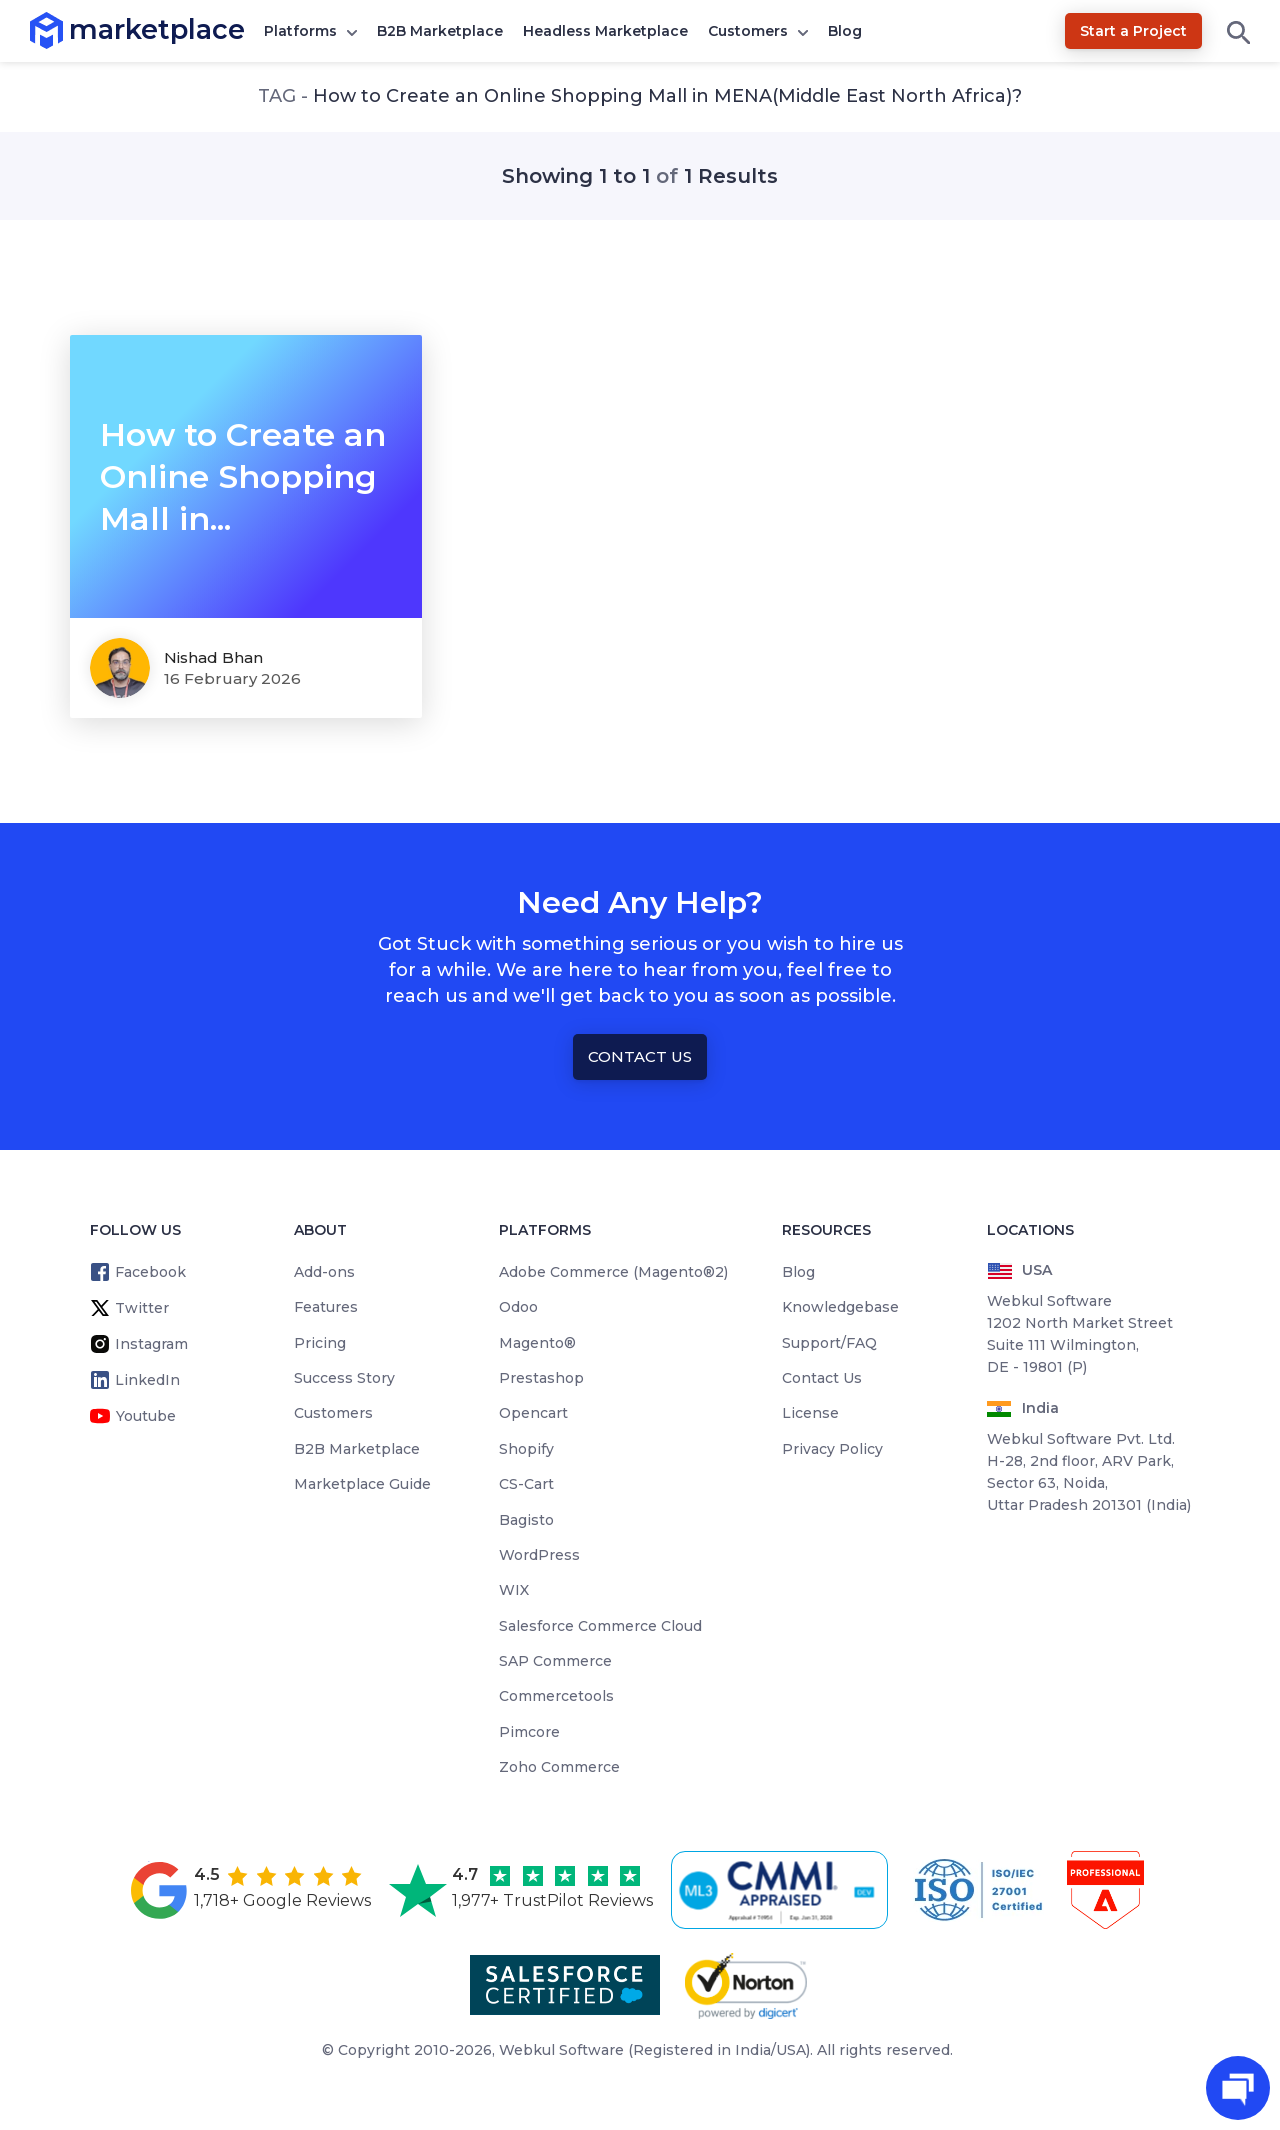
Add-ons (324, 1272)
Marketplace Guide (362, 1484)
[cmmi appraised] (783, 1890)
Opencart (533, 1413)
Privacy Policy (832, 1449)
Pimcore (529, 1732)
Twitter (142, 1308)
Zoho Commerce (559, 1767)
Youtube (146, 1416)
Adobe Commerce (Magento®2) (613, 1272)
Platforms (300, 31)
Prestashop (541, 1378)
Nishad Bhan (213, 657)
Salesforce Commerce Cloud (600, 1626)
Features (326, 1307)
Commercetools (556, 1696)
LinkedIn (147, 1380)
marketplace (69, 29)
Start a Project (1133, 31)
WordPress (539, 1555)
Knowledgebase (840, 1307)
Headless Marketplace (605, 31)
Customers (748, 31)
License (810, 1413)
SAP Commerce (555, 1661)
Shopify (526, 1449)
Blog (845, 31)
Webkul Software (561, 2050)
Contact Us (640, 1056)
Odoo (518, 1307)
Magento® (537, 1343)
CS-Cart (526, 1484)
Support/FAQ (829, 1343)
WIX (514, 1590)
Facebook (150, 1272)
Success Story (344, 1378)
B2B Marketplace (440, 31)
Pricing (320, 1343)
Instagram (151, 1344)
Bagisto (526, 1520)
